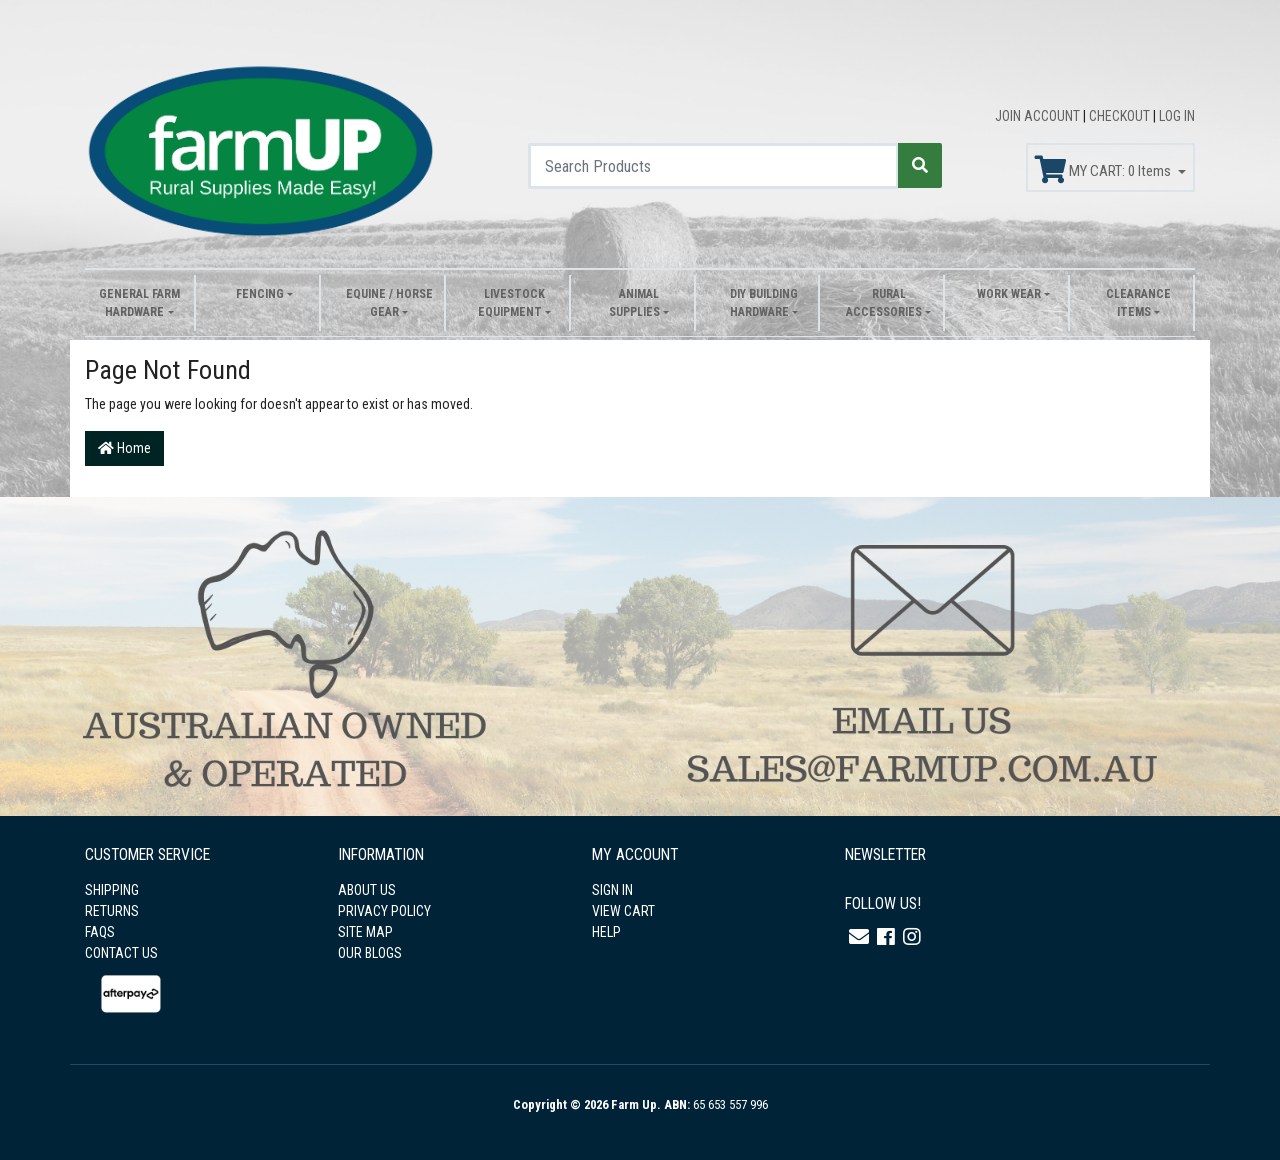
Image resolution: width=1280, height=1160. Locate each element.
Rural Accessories (884, 303)
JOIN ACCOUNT (1039, 116)
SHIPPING (112, 890)
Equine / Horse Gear (389, 303)
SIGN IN (612, 890)
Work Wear (1009, 294)
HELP (606, 932)
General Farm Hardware (139, 303)
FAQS (100, 932)
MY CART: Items (1104, 170)
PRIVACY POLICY (384, 911)
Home (124, 448)
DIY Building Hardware (764, 303)
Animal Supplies (634, 303)
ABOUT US (367, 890)
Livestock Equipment (511, 303)
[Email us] (859, 937)
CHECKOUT (1121, 116)
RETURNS (112, 911)
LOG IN (1177, 116)
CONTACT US (121, 953)
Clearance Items (1138, 303)
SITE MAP (365, 932)
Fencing (260, 294)
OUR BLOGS (370, 953)
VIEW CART (623, 911)
